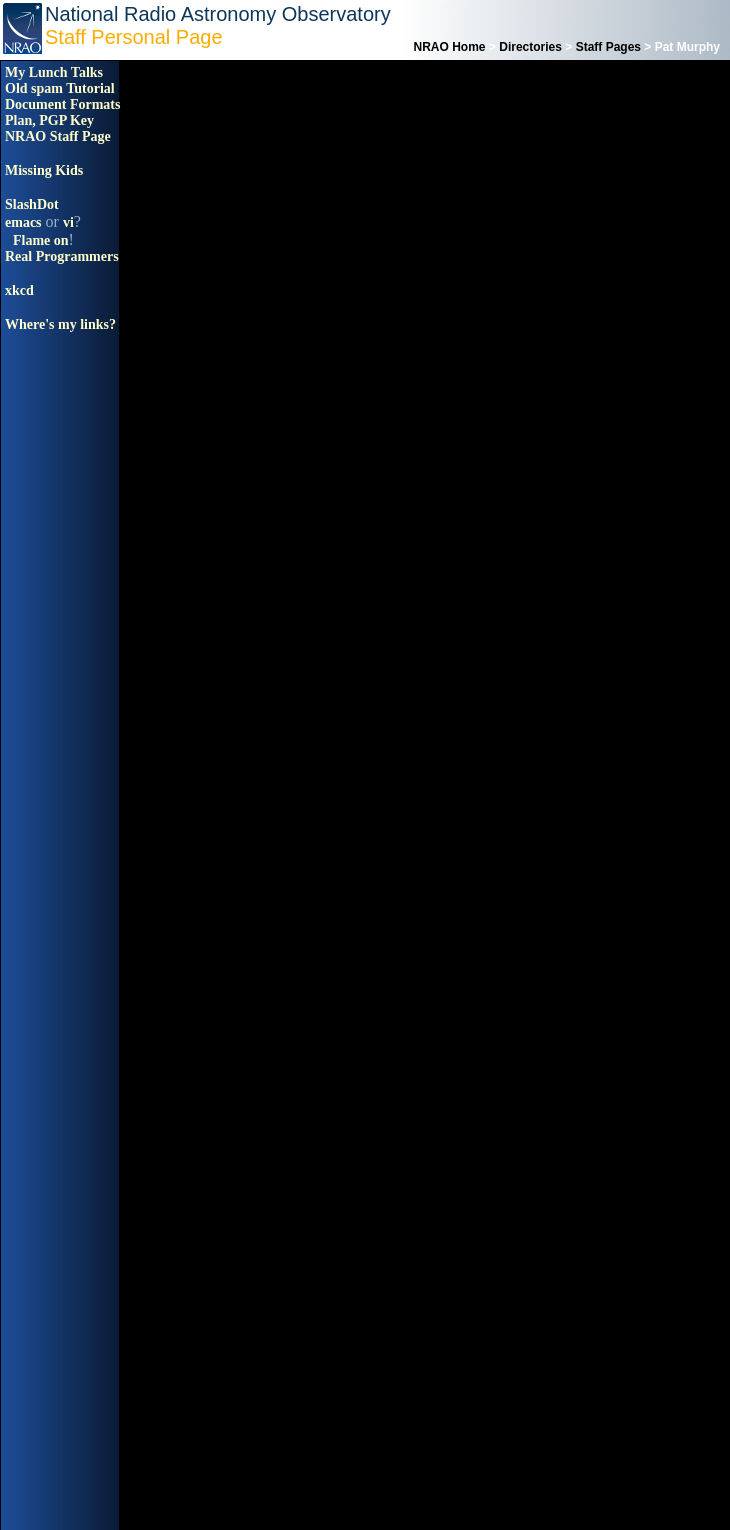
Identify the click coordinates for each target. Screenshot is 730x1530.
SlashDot (32, 204)
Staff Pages (608, 47)
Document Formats (62, 104)
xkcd (19, 290)
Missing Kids (44, 170)
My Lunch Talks (54, 72)
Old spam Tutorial (60, 88)
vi (68, 222)
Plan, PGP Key (49, 120)
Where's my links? (60, 324)
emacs (23, 222)
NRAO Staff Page (58, 136)
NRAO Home (450, 47)
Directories (530, 47)
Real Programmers (62, 256)
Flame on (41, 240)
